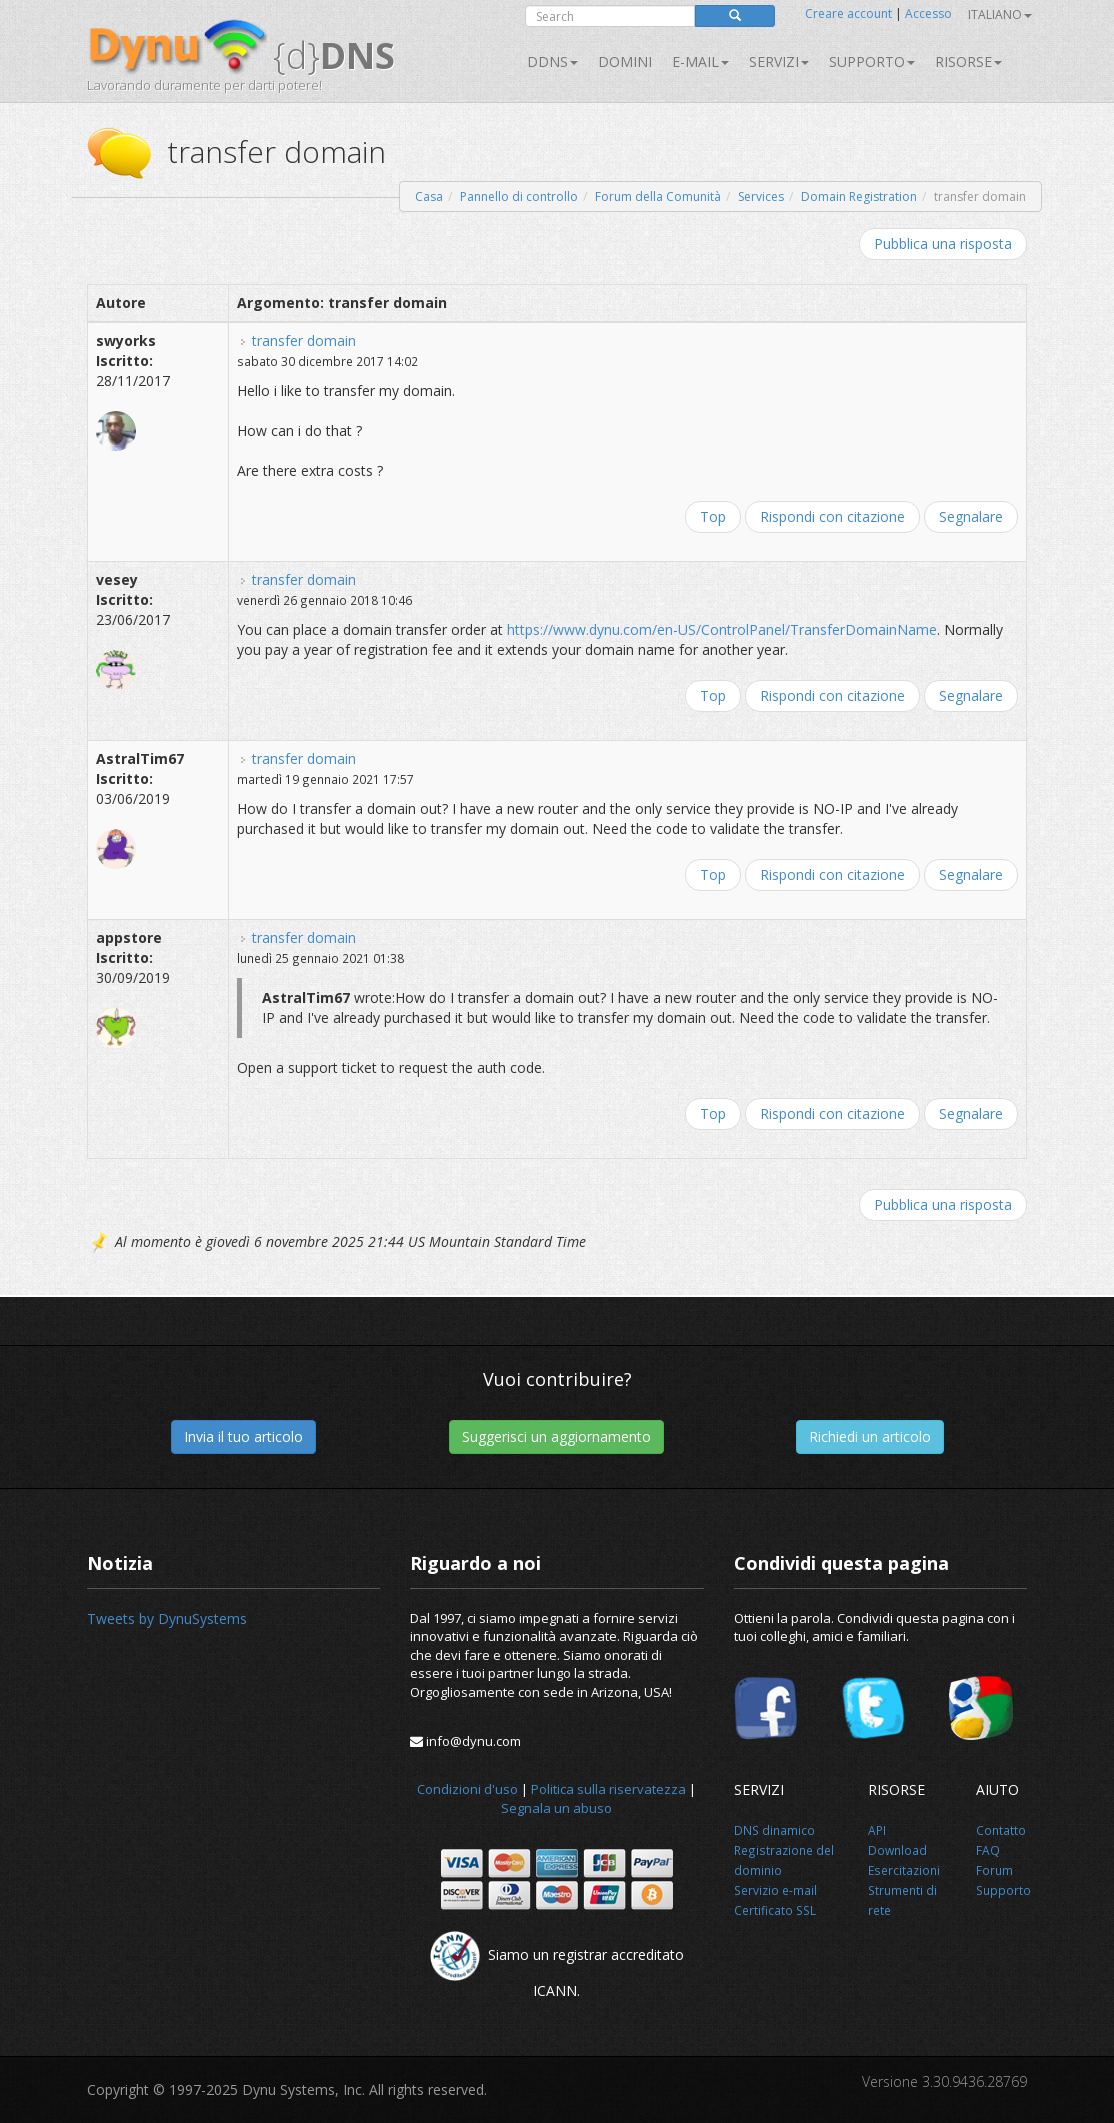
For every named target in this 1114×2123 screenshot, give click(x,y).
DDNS (552, 61)
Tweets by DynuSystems (167, 1618)
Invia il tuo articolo (243, 1436)
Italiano (1000, 14)
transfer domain (304, 340)
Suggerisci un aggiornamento (556, 1436)
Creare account (848, 13)
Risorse (968, 61)
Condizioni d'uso (467, 1789)
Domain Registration (859, 196)
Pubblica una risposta (943, 243)
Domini (625, 61)
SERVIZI (779, 61)
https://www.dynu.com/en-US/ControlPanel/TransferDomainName (722, 629)
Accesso (928, 13)
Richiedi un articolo (870, 1436)
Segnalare (971, 516)
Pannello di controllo (519, 196)
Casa (429, 196)
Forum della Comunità (658, 196)
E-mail (700, 61)
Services (761, 196)
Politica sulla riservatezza (608, 1789)
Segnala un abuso (556, 1808)
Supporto (872, 61)
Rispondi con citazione (832, 516)
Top (713, 516)
